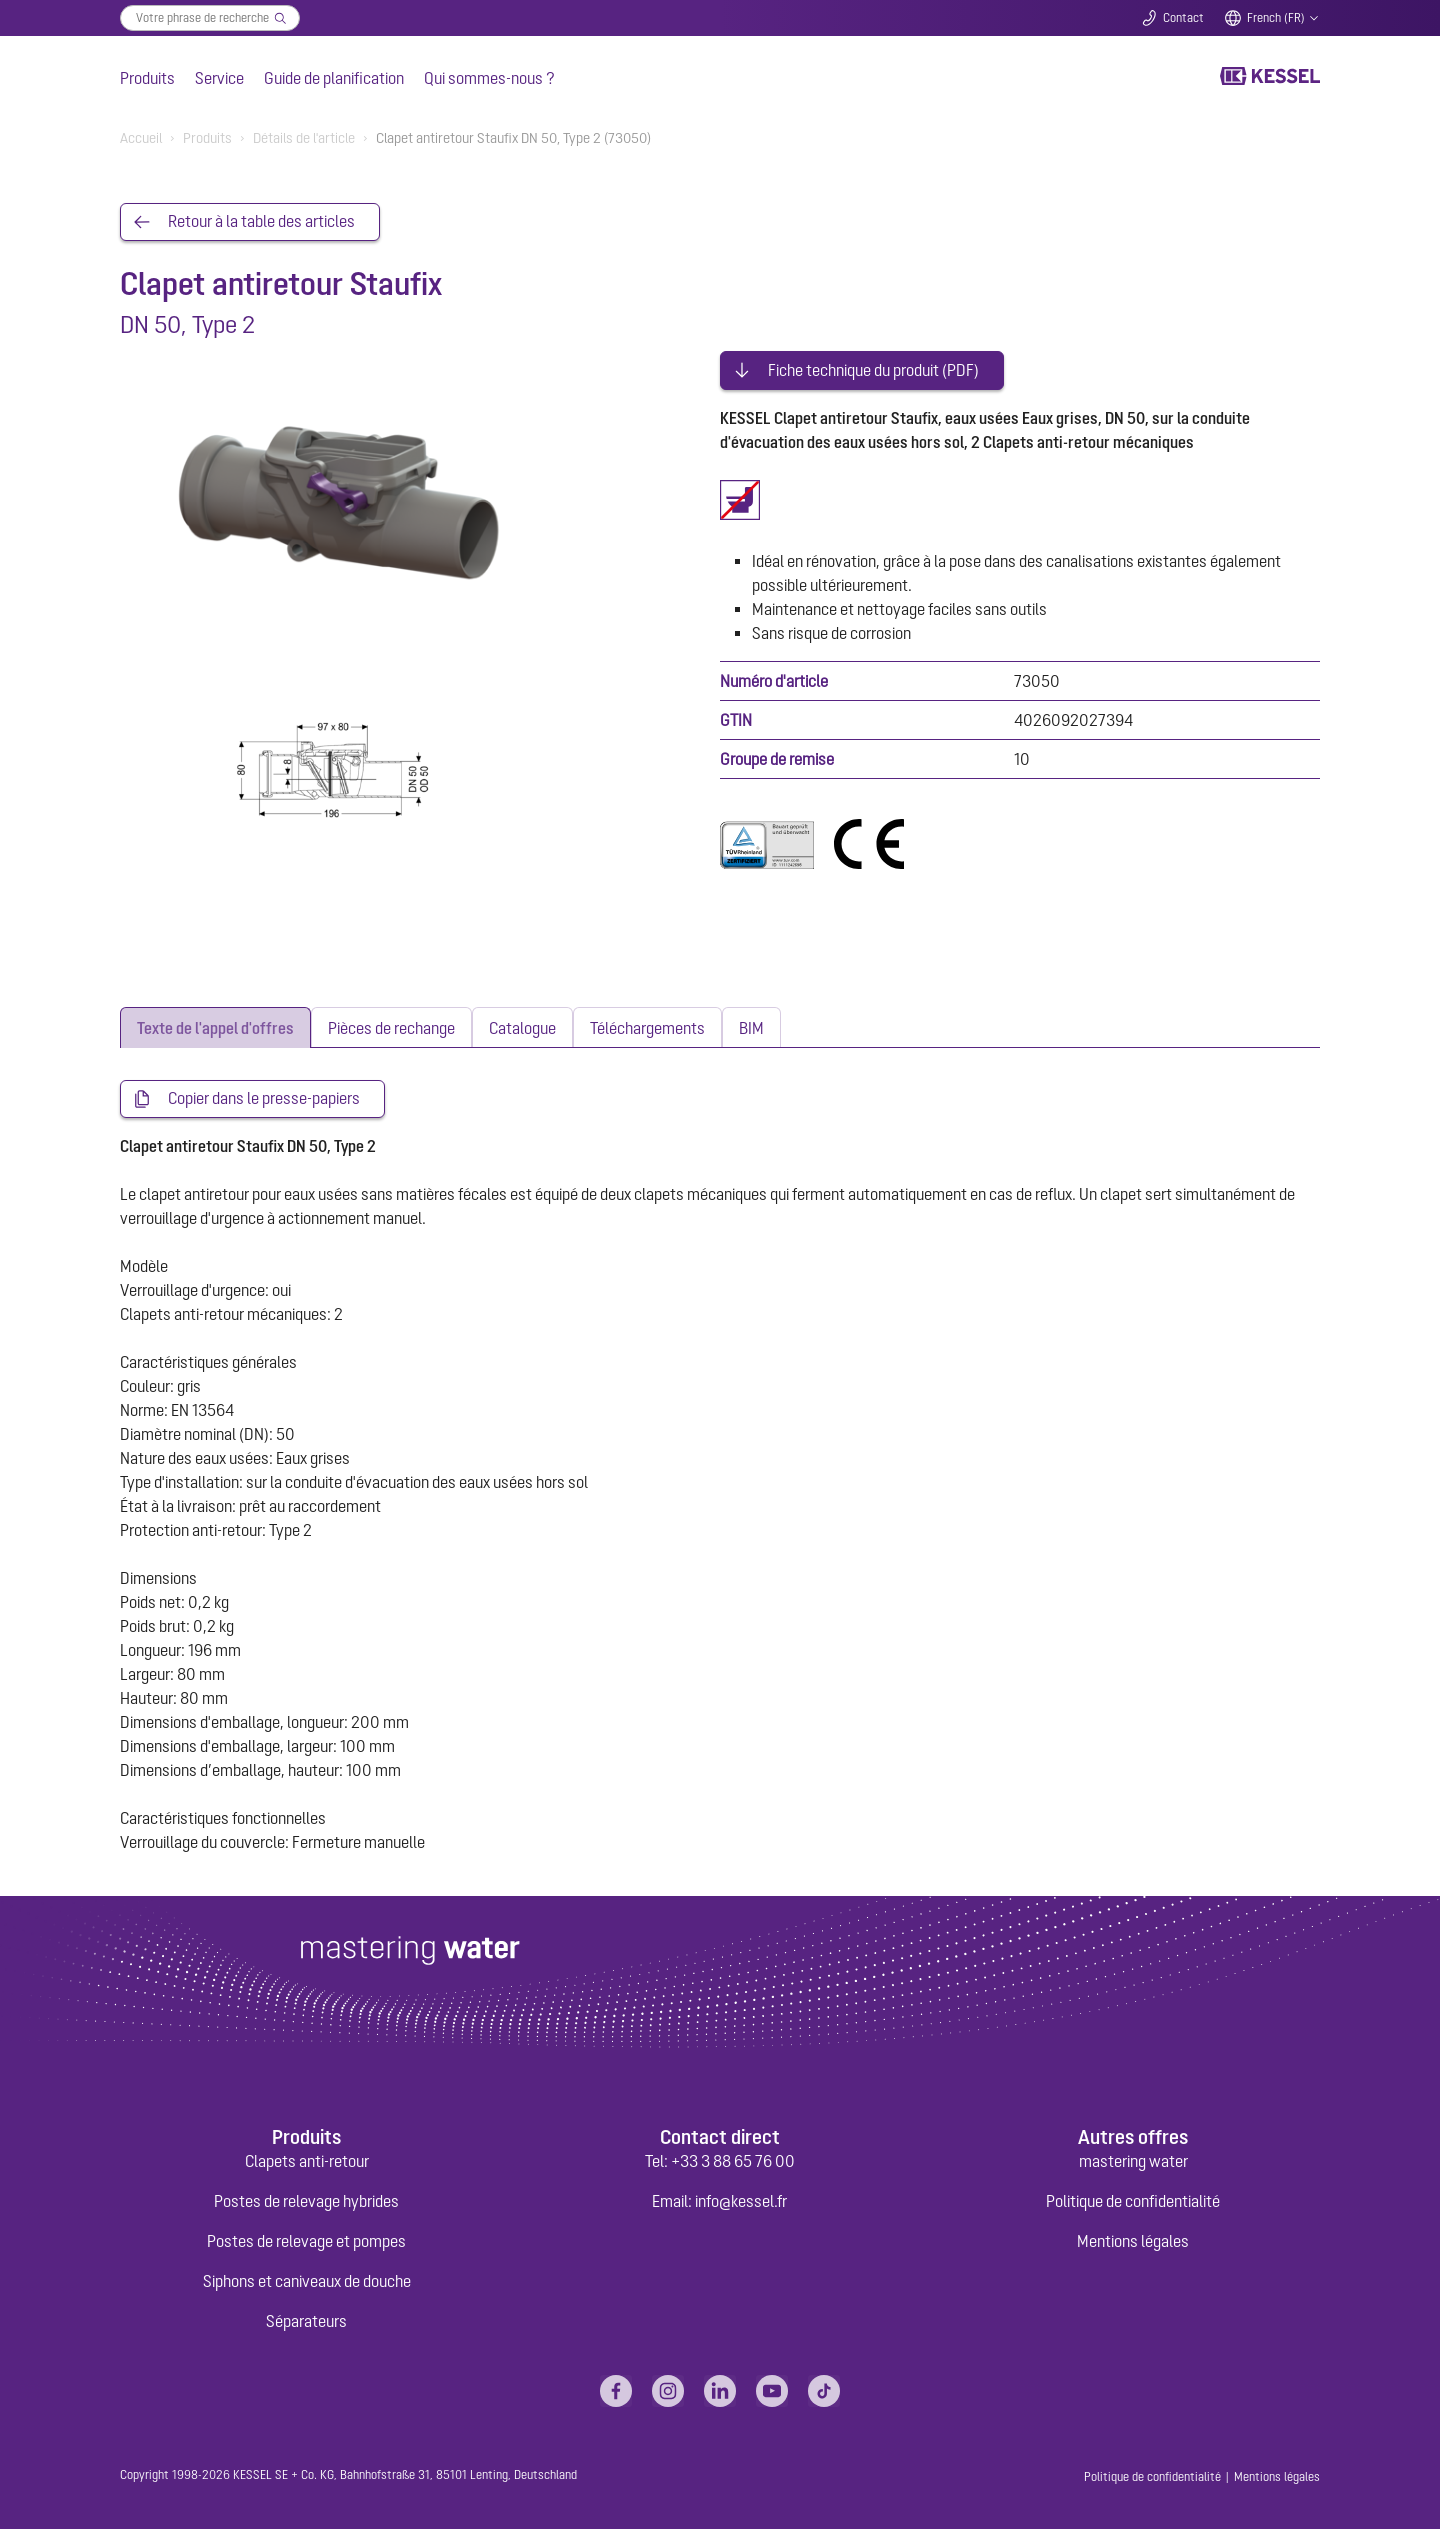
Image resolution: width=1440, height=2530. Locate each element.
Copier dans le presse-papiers (264, 1099)
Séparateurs (306, 2322)
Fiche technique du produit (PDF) (873, 368)
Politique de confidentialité (1133, 2202)
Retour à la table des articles (261, 222)
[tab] (215, 1027)
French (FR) (1276, 18)
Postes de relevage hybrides (306, 2202)
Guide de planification (334, 78)
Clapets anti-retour (307, 2162)
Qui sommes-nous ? (489, 78)
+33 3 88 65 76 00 (733, 2162)
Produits (147, 78)
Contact (1183, 18)
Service (219, 78)
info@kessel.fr (741, 2202)
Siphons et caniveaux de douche (307, 2282)
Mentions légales (1133, 2242)
